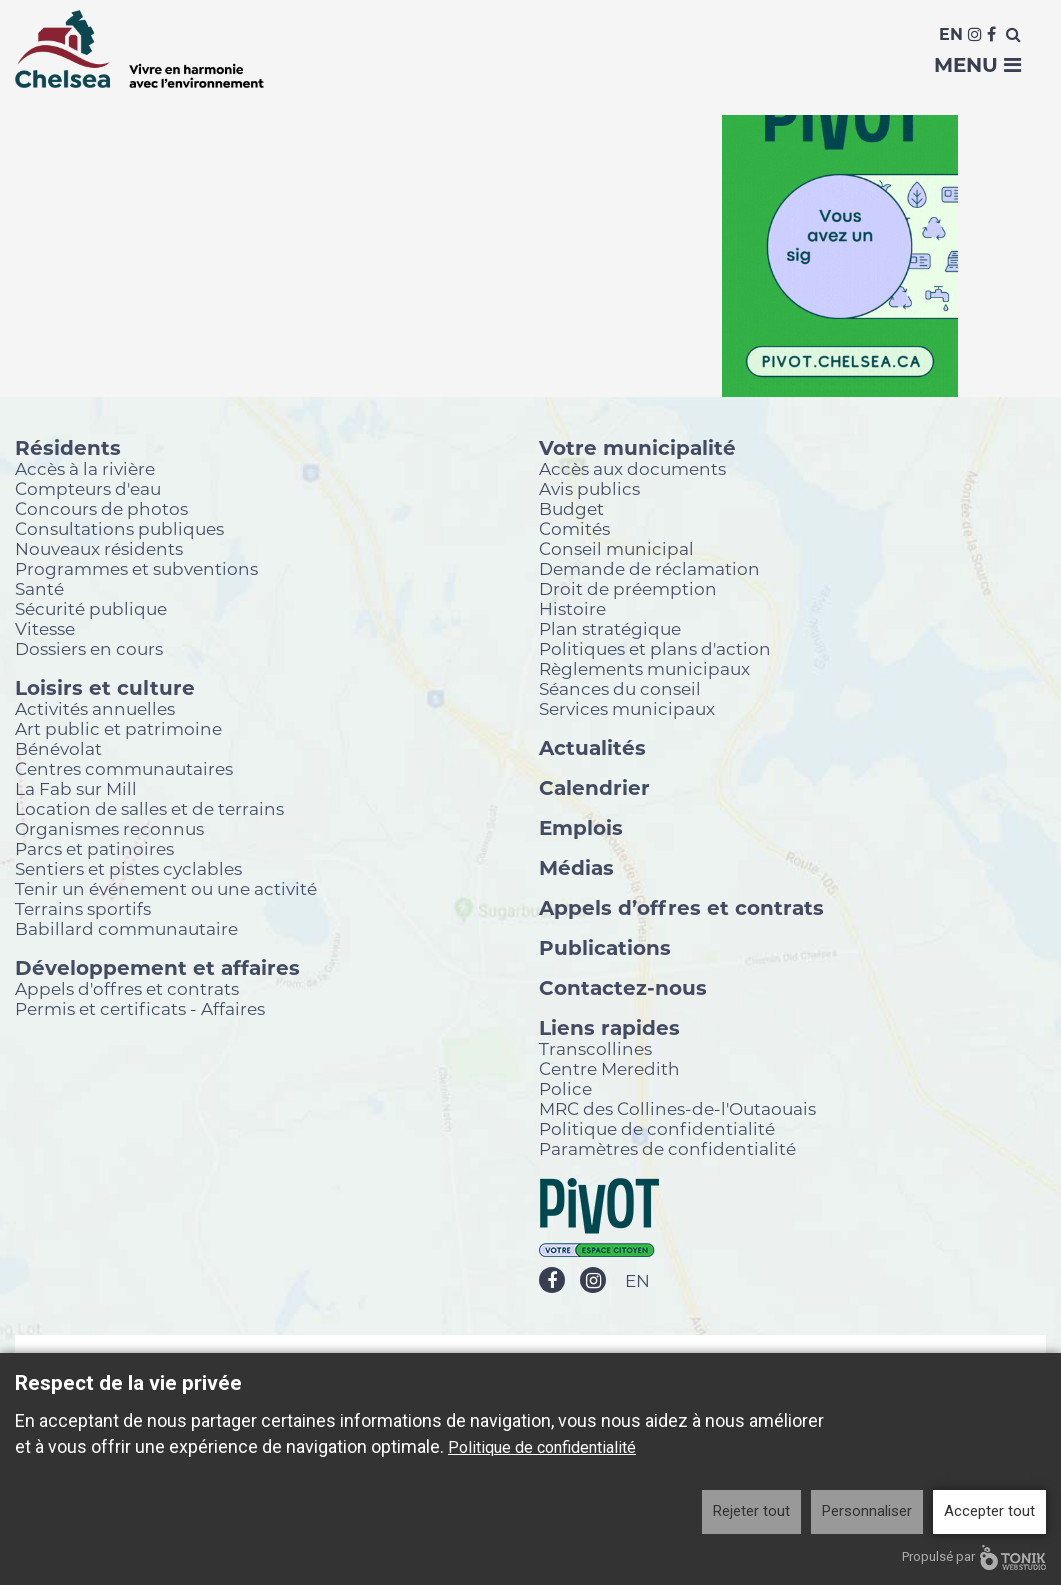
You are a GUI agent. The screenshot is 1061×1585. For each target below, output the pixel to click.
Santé (39, 588)
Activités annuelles (95, 708)
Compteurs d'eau (88, 488)
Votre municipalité (637, 447)
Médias (576, 867)
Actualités (592, 747)
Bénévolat (58, 748)
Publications (605, 947)
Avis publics (589, 488)
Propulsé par (974, 1557)
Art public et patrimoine (118, 728)
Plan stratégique (610, 628)
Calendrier (594, 787)
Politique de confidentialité (657, 1128)
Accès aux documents (632, 468)
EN (637, 1281)
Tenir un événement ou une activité (166, 888)
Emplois (581, 827)
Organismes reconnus (109, 828)
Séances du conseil (620, 688)
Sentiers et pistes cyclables (128, 868)
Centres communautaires (124, 768)
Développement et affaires (157, 967)
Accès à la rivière (85, 468)
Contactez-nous (623, 987)
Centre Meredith (609, 1068)
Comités (574, 528)
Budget (571, 508)
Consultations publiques (119, 528)
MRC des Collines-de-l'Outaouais (677, 1108)
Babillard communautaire (126, 928)
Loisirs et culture (105, 687)
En (951, 34)
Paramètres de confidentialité (667, 1148)
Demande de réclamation (649, 568)
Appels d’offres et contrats (681, 907)
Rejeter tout (751, 1511)
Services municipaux (627, 708)
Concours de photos (101, 508)
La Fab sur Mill (76, 788)
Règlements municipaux (644, 668)
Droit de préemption (628, 588)
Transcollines (595, 1048)
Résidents (68, 447)
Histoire (572, 608)
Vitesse (45, 628)
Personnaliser (867, 1511)
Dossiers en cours (89, 648)
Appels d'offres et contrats (127, 988)
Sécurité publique (91, 608)
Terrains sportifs (83, 908)
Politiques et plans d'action (655, 648)
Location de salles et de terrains (149, 808)
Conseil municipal (616, 548)
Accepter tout (989, 1511)
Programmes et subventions (136, 568)
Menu (977, 65)
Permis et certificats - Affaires (140, 1008)
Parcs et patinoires (94, 848)
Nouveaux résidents (99, 548)
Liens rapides (609, 1027)
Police (565, 1088)
